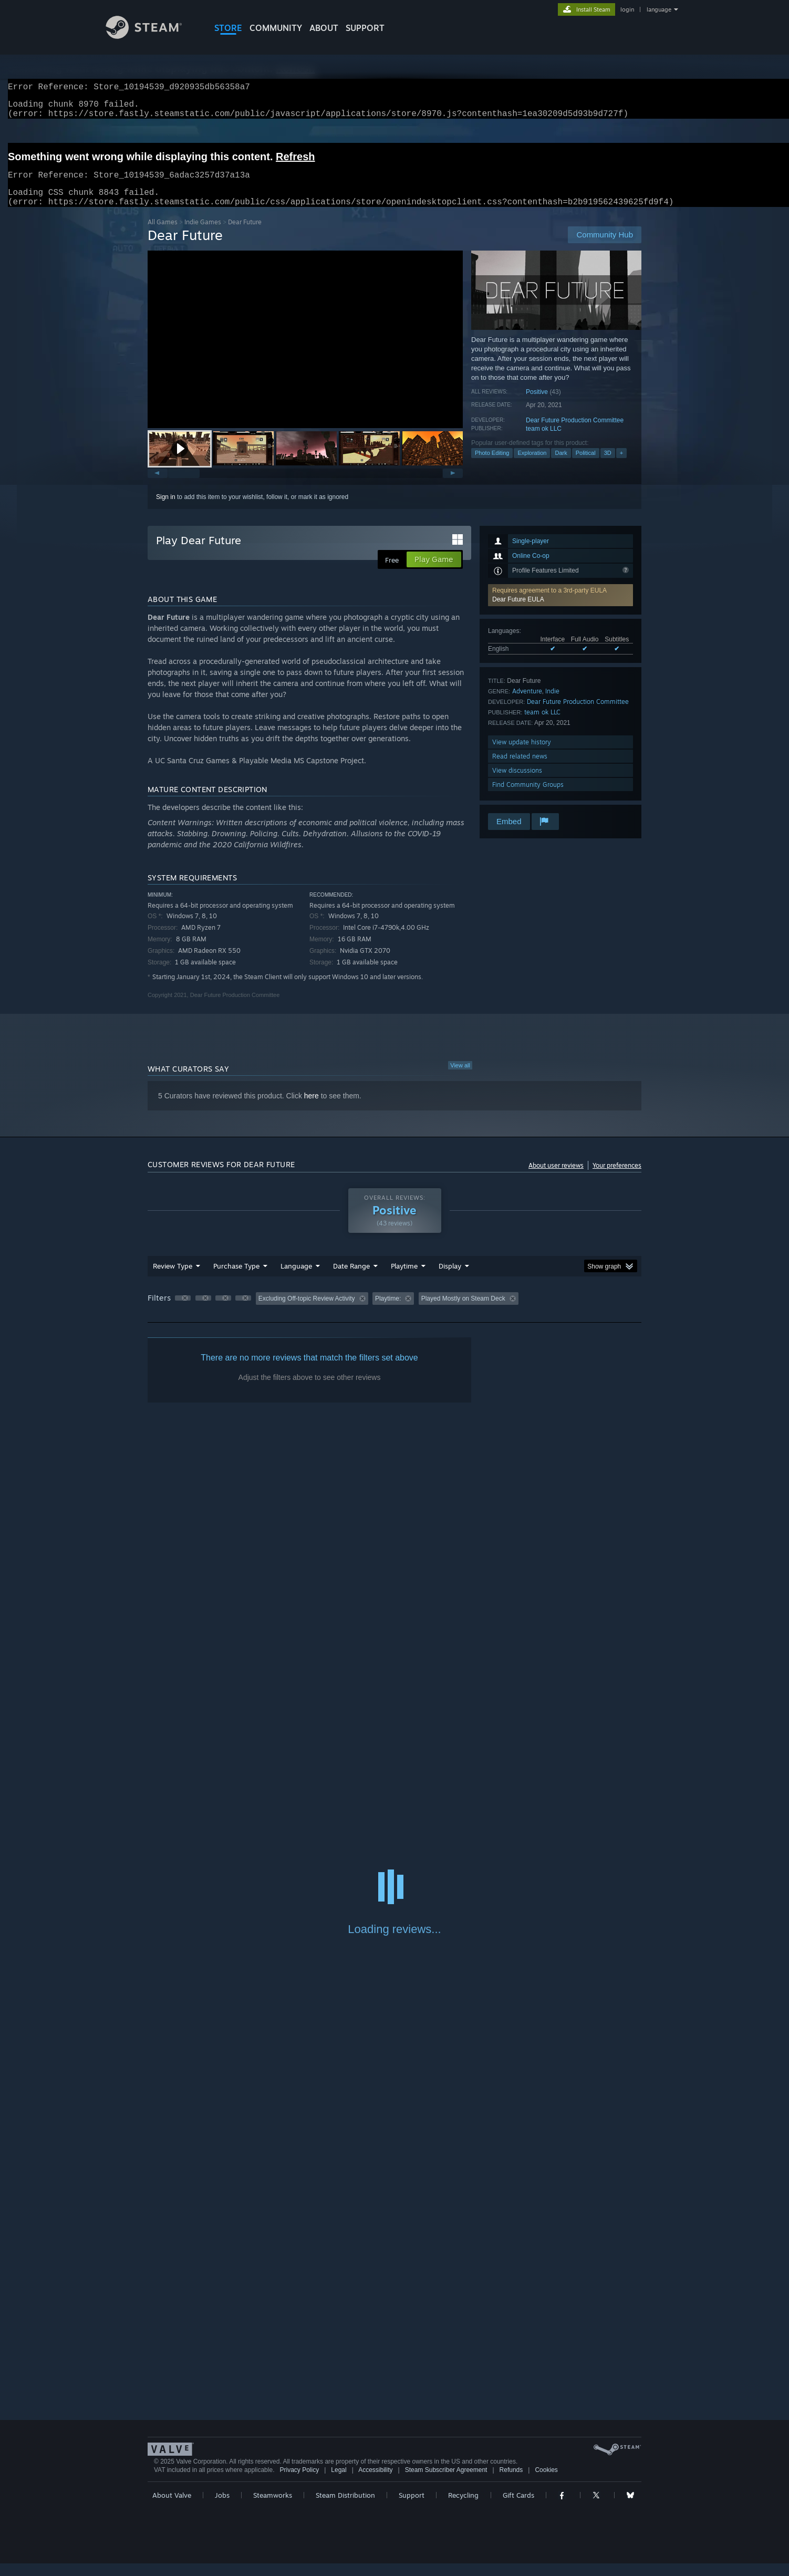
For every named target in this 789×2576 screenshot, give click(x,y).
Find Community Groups (528, 797)
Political (586, 465)
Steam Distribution (345, 2508)
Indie (552, 704)
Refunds (511, 2482)
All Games (163, 234)
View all (460, 1078)
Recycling (463, 2508)
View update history (521, 755)
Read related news (519, 769)
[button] (180, 461)
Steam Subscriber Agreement (446, 2482)
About (323, 28)
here (311, 1108)
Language (296, 1278)
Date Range (351, 1278)
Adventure (527, 704)
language (659, 9)
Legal (338, 2482)
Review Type (172, 1278)
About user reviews (556, 1178)
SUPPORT (365, 28)
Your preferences (617, 1178)
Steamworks (272, 2508)
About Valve (171, 2508)
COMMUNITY (276, 28)
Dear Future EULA (518, 612)
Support (411, 2508)
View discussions (517, 783)
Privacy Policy (299, 2482)
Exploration (531, 465)
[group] (394, 1312)
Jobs (222, 2508)
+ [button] (621, 465)
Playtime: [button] (388, 1311)
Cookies (546, 2482)
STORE (228, 28)
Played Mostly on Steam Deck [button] (463, 1311)
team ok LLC (544, 441)
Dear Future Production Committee (575, 433)
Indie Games (202, 234)
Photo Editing (492, 465)
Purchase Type (236, 1278)
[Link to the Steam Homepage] (152, 36)
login (627, 9)
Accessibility (375, 2482)
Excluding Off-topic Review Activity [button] (306, 1311)
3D (607, 465)
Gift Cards (518, 2508)
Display (450, 1278)
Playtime (404, 1278)
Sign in (165, 509)
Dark (561, 465)
